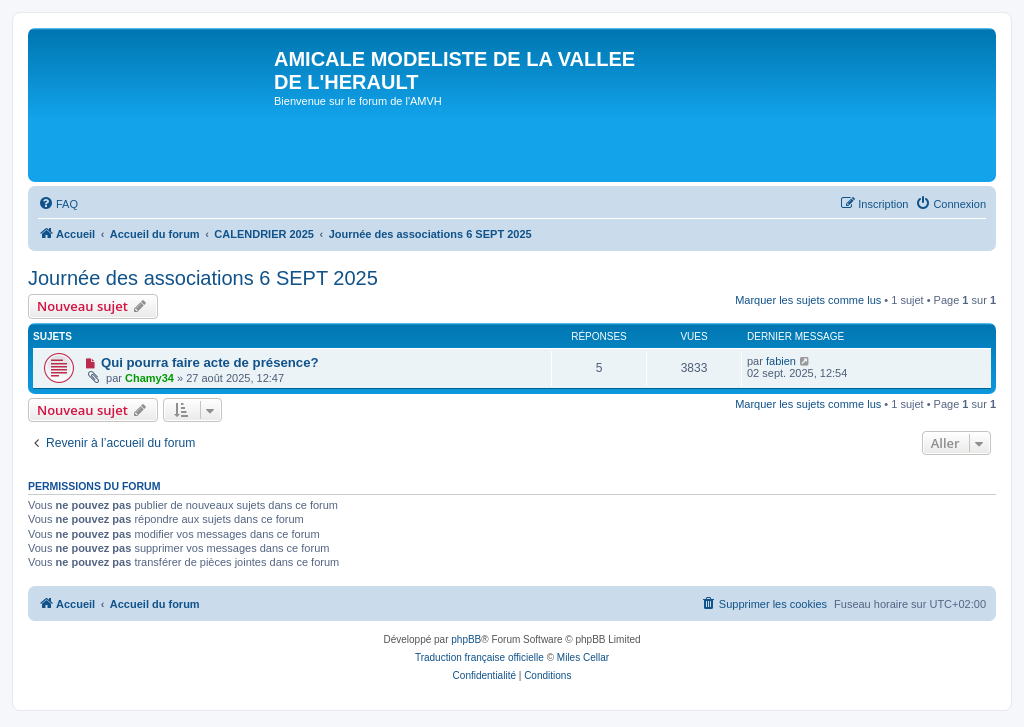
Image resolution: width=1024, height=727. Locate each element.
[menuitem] (58, 204)
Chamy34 (149, 378)
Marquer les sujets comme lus (808, 300)
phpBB (466, 639)
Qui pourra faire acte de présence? (210, 362)
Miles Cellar (583, 657)
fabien (781, 361)
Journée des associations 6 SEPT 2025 (203, 278)
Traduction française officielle (479, 657)
